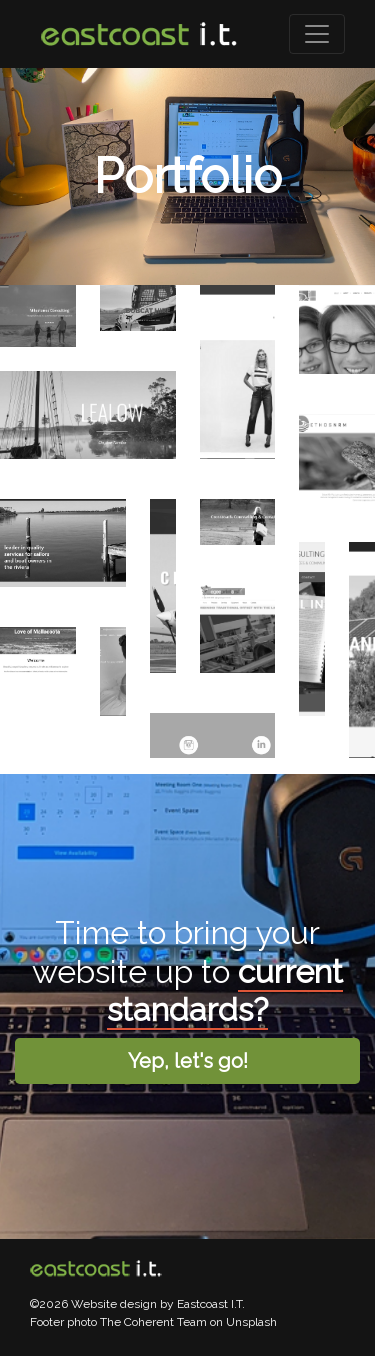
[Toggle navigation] (317, 34)
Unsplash (251, 1322)
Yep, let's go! (188, 1061)
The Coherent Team (153, 1322)
